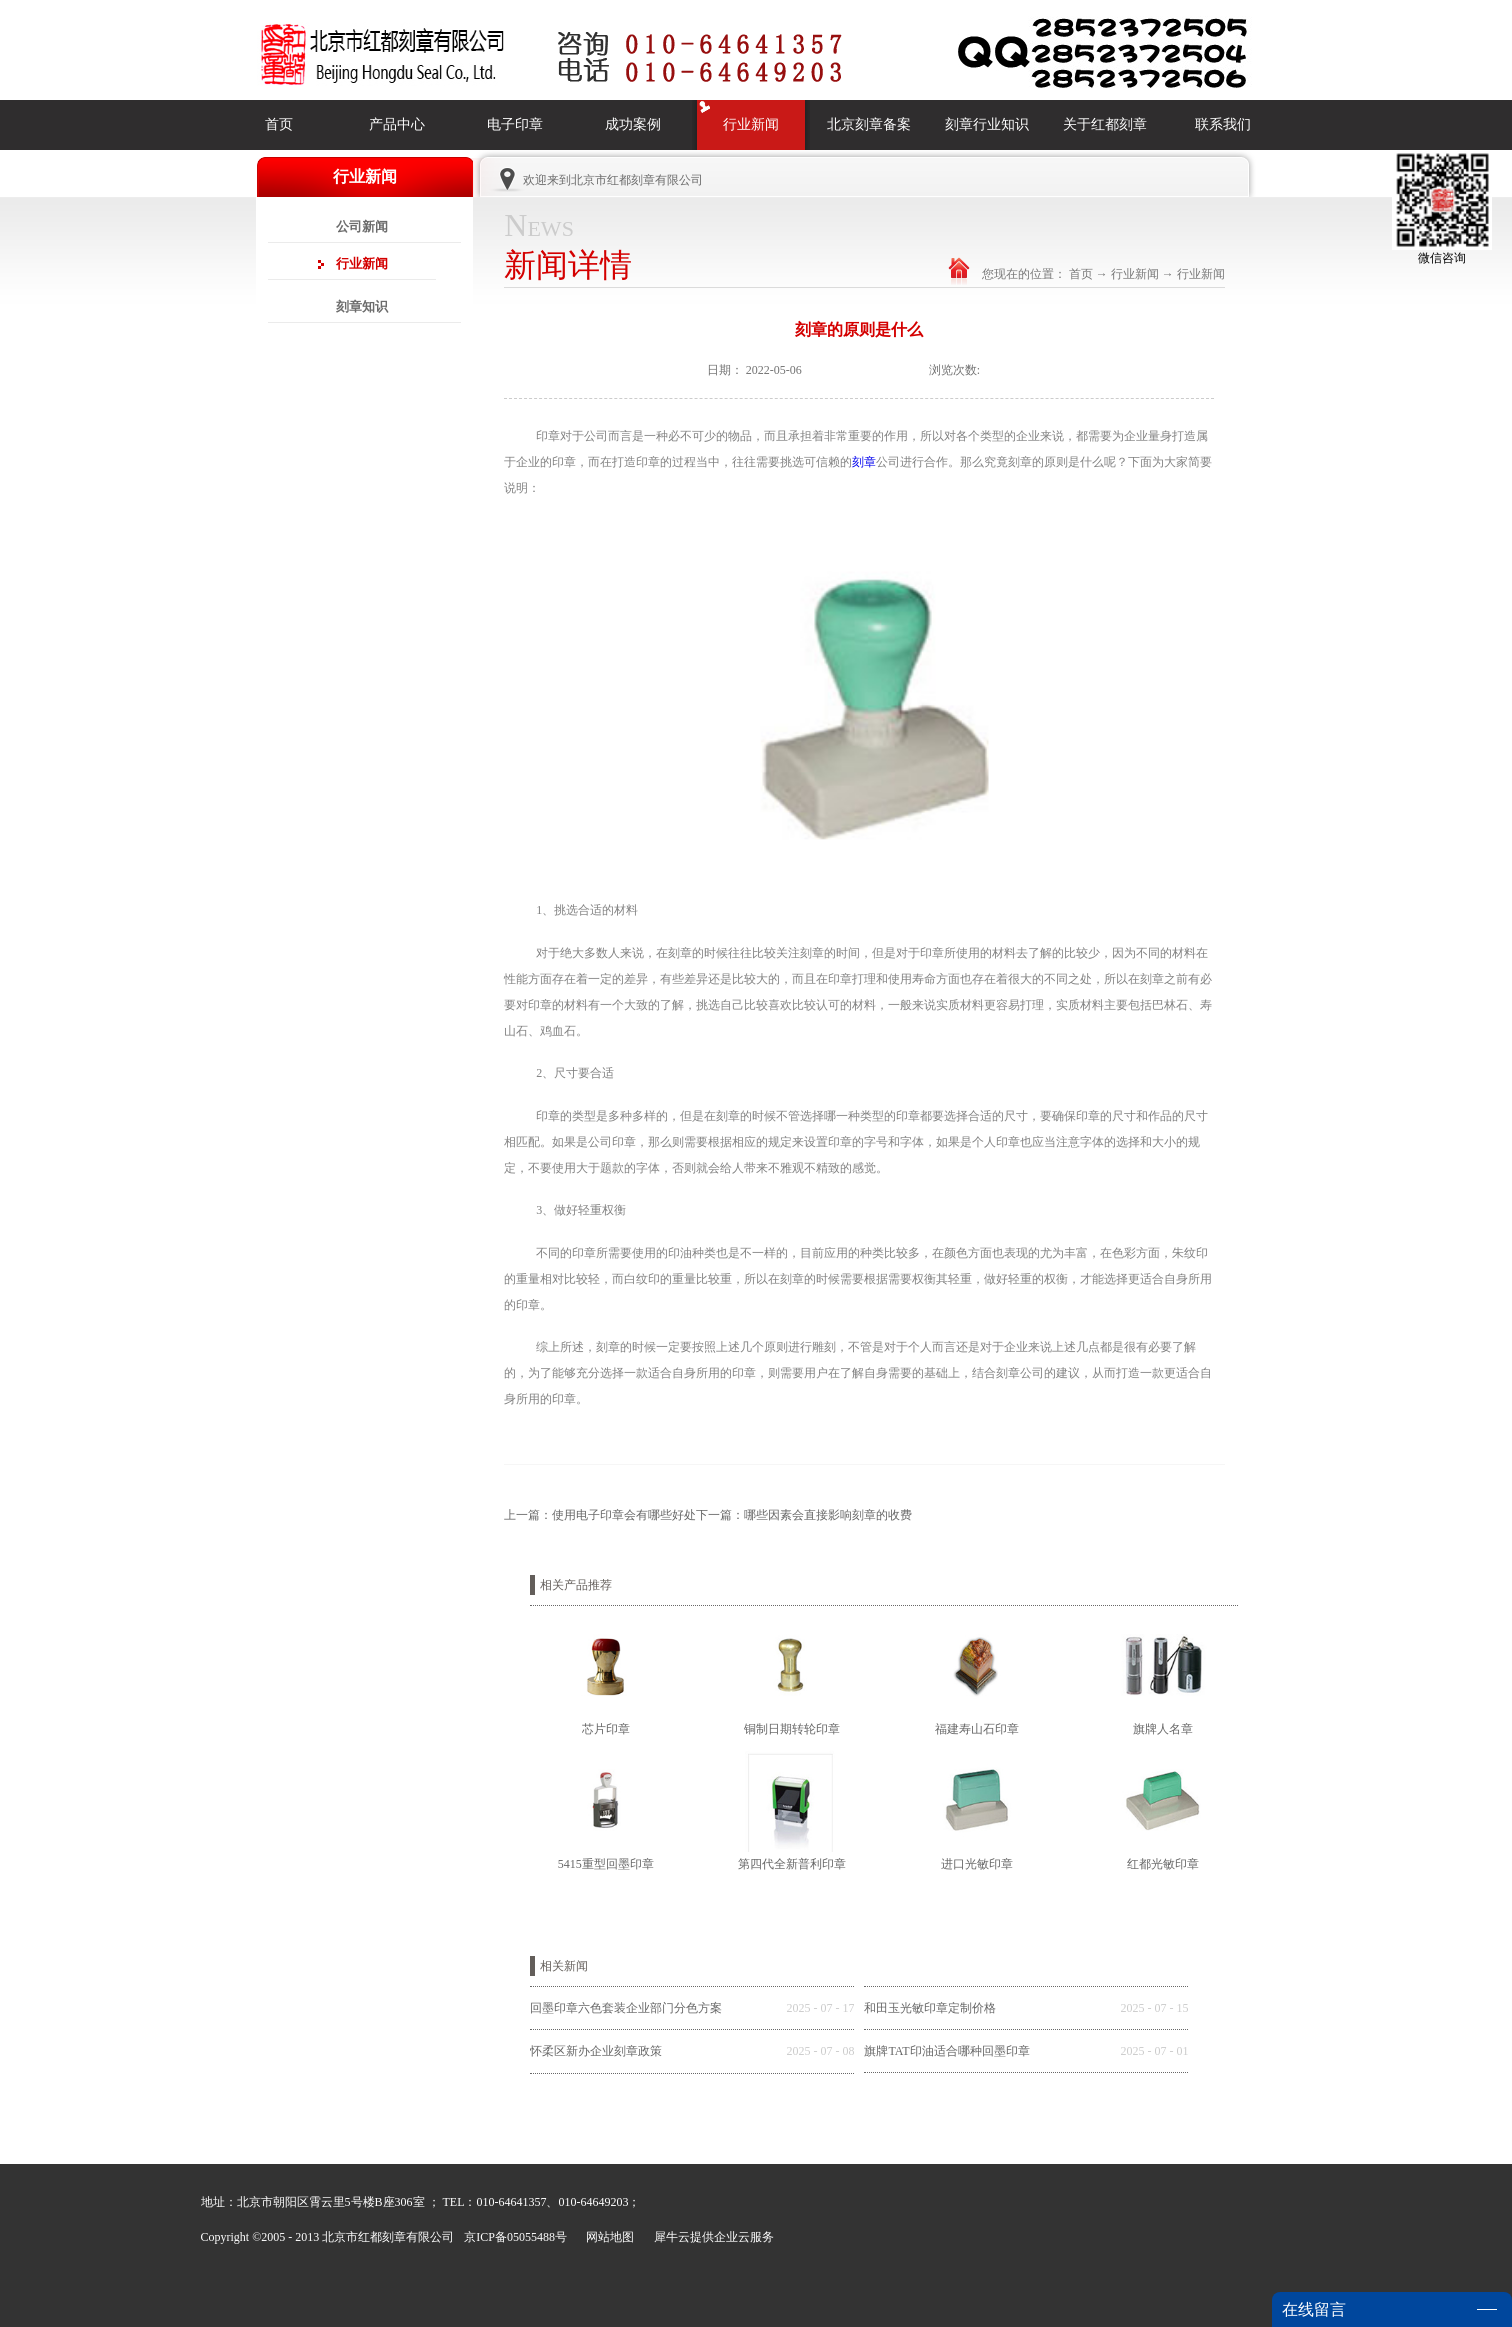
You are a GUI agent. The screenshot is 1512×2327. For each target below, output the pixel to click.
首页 (279, 124)
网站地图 (607, 2237)
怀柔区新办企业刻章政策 (596, 2051)
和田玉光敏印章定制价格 (930, 2008)
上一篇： (600, 1515)
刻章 (864, 462)
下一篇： (804, 1515)
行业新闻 (1135, 274)
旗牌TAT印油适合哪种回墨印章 (946, 2051)
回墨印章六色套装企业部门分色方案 (626, 2008)
